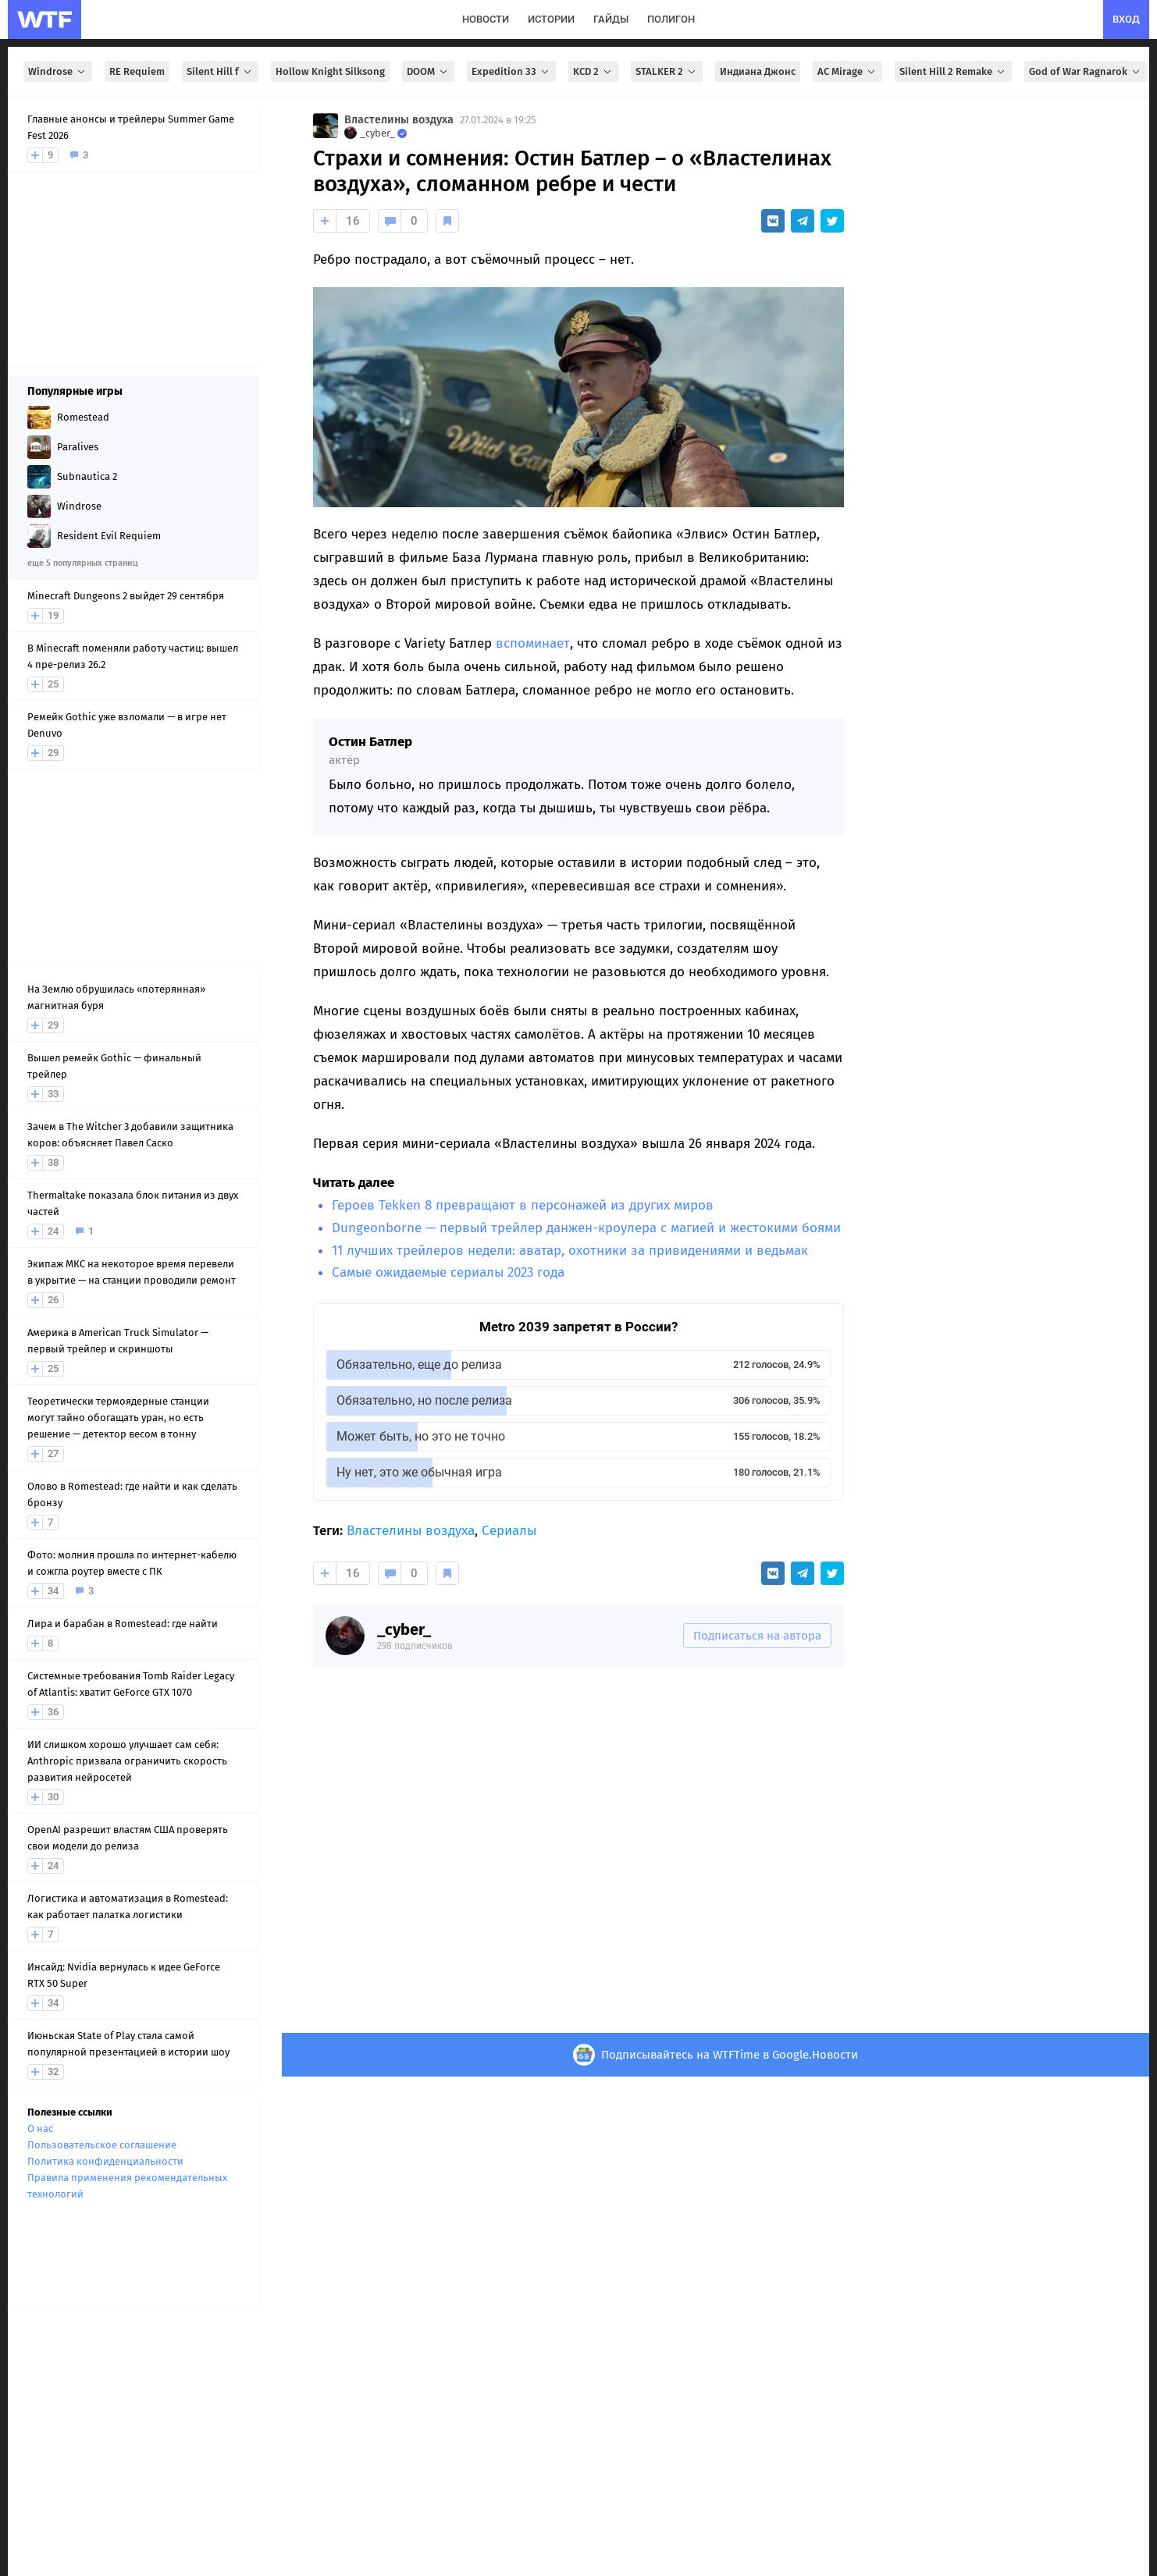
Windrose (57, 71)
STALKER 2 (666, 71)
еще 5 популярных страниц (82, 563)
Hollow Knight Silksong (330, 71)
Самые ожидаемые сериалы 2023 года (448, 1272)
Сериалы (509, 1531)
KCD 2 (593, 71)
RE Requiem (137, 71)
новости (485, 19)
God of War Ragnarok (1085, 71)
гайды (610, 19)
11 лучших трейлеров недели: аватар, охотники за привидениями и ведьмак (570, 1250)
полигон (671, 19)
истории (551, 19)
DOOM (428, 71)
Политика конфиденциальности (105, 2161)
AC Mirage (847, 71)
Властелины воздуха (399, 119)
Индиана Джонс (758, 71)
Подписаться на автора (757, 1636)
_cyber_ (404, 1629)
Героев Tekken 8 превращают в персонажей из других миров (523, 1205)
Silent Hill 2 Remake (953, 71)
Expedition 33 (511, 71)
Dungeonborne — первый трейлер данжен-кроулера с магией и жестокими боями (586, 1228)
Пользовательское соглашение (101, 2145)
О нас (40, 2128)
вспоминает (533, 643)
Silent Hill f (220, 71)
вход (1126, 19)
